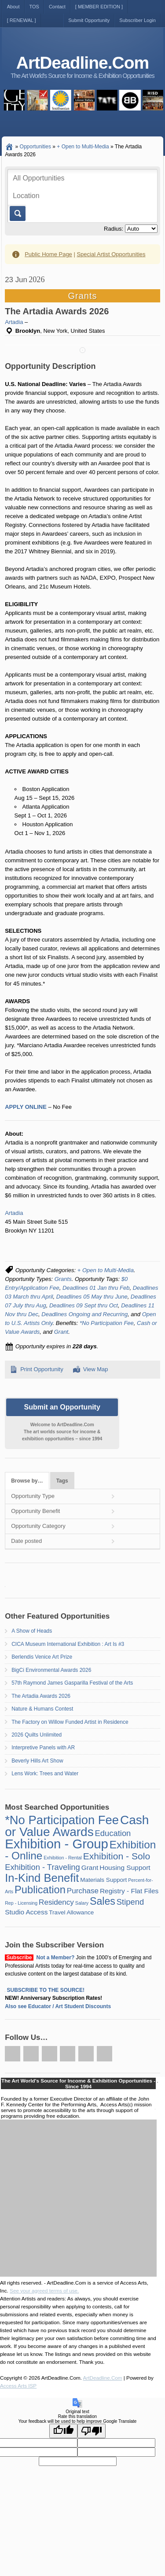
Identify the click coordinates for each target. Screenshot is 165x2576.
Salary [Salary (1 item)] (81, 1903)
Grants (63, 1279)
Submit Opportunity (89, 20)
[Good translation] (63, 2431)
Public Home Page (48, 254)
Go (17, 213)
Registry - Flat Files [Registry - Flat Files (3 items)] (129, 1891)
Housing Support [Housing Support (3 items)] (124, 1867)
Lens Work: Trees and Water (44, 1773)
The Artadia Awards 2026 (40, 1696)
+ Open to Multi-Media (105, 1270)
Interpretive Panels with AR (43, 1747)
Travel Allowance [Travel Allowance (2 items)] (71, 1912)
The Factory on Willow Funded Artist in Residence (69, 1722)
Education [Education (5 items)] (113, 1833)
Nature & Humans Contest (42, 1709)
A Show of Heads (31, 1631)
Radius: (113, 228)
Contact (57, 6)
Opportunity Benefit (35, 1511)
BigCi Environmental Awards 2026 (51, 1670)
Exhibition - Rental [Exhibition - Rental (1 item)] (62, 1857)
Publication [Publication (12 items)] (40, 1889)
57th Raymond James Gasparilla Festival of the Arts (72, 1683)
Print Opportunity (41, 1369)
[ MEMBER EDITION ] (99, 6)
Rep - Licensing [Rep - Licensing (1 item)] (21, 1903)
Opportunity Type (33, 1496)
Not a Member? (56, 1957)
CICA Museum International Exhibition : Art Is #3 (67, 1644)
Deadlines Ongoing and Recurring (84, 1314)
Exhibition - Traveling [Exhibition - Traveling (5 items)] (42, 1867)
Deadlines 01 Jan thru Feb (95, 1287)
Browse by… (27, 1481)
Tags (62, 1481)
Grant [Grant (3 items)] (90, 1867)
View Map (95, 1369)
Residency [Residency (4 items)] (56, 1902)
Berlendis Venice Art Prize (41, 1657)
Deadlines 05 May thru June (92, 1296)
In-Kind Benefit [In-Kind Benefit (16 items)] (42, 1878)
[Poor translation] (91, 2431)
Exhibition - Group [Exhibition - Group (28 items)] (56, 1843)
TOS (34, 6)
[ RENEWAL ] (21, 20)
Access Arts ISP (18, 2385)
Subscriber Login (137, 20)
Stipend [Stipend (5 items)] (130, 1901)
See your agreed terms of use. (44, 2290)
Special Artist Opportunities (111, 254)
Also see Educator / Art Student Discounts (58, 2006)
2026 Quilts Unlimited (36, 1735)
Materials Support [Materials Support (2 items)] (103, 1880)
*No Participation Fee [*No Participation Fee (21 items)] (62, 1820)
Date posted (26, 1541)
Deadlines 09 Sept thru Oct (83, 1305)
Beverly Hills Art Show (37, 1761)
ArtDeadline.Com (82, 62)
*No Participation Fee (107, 1323)
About (13, 6)
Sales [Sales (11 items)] (102, 1901)
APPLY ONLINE (26, 1107)
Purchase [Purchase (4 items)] (83, 1891)
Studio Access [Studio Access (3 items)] (26, 1912)
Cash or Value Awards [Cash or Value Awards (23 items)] (77, 1826)
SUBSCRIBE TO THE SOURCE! (45, 1990)
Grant (61, 1331)
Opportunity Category (38, 1526)
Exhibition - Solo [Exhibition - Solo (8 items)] (116, 1856)
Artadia (14, 322)
